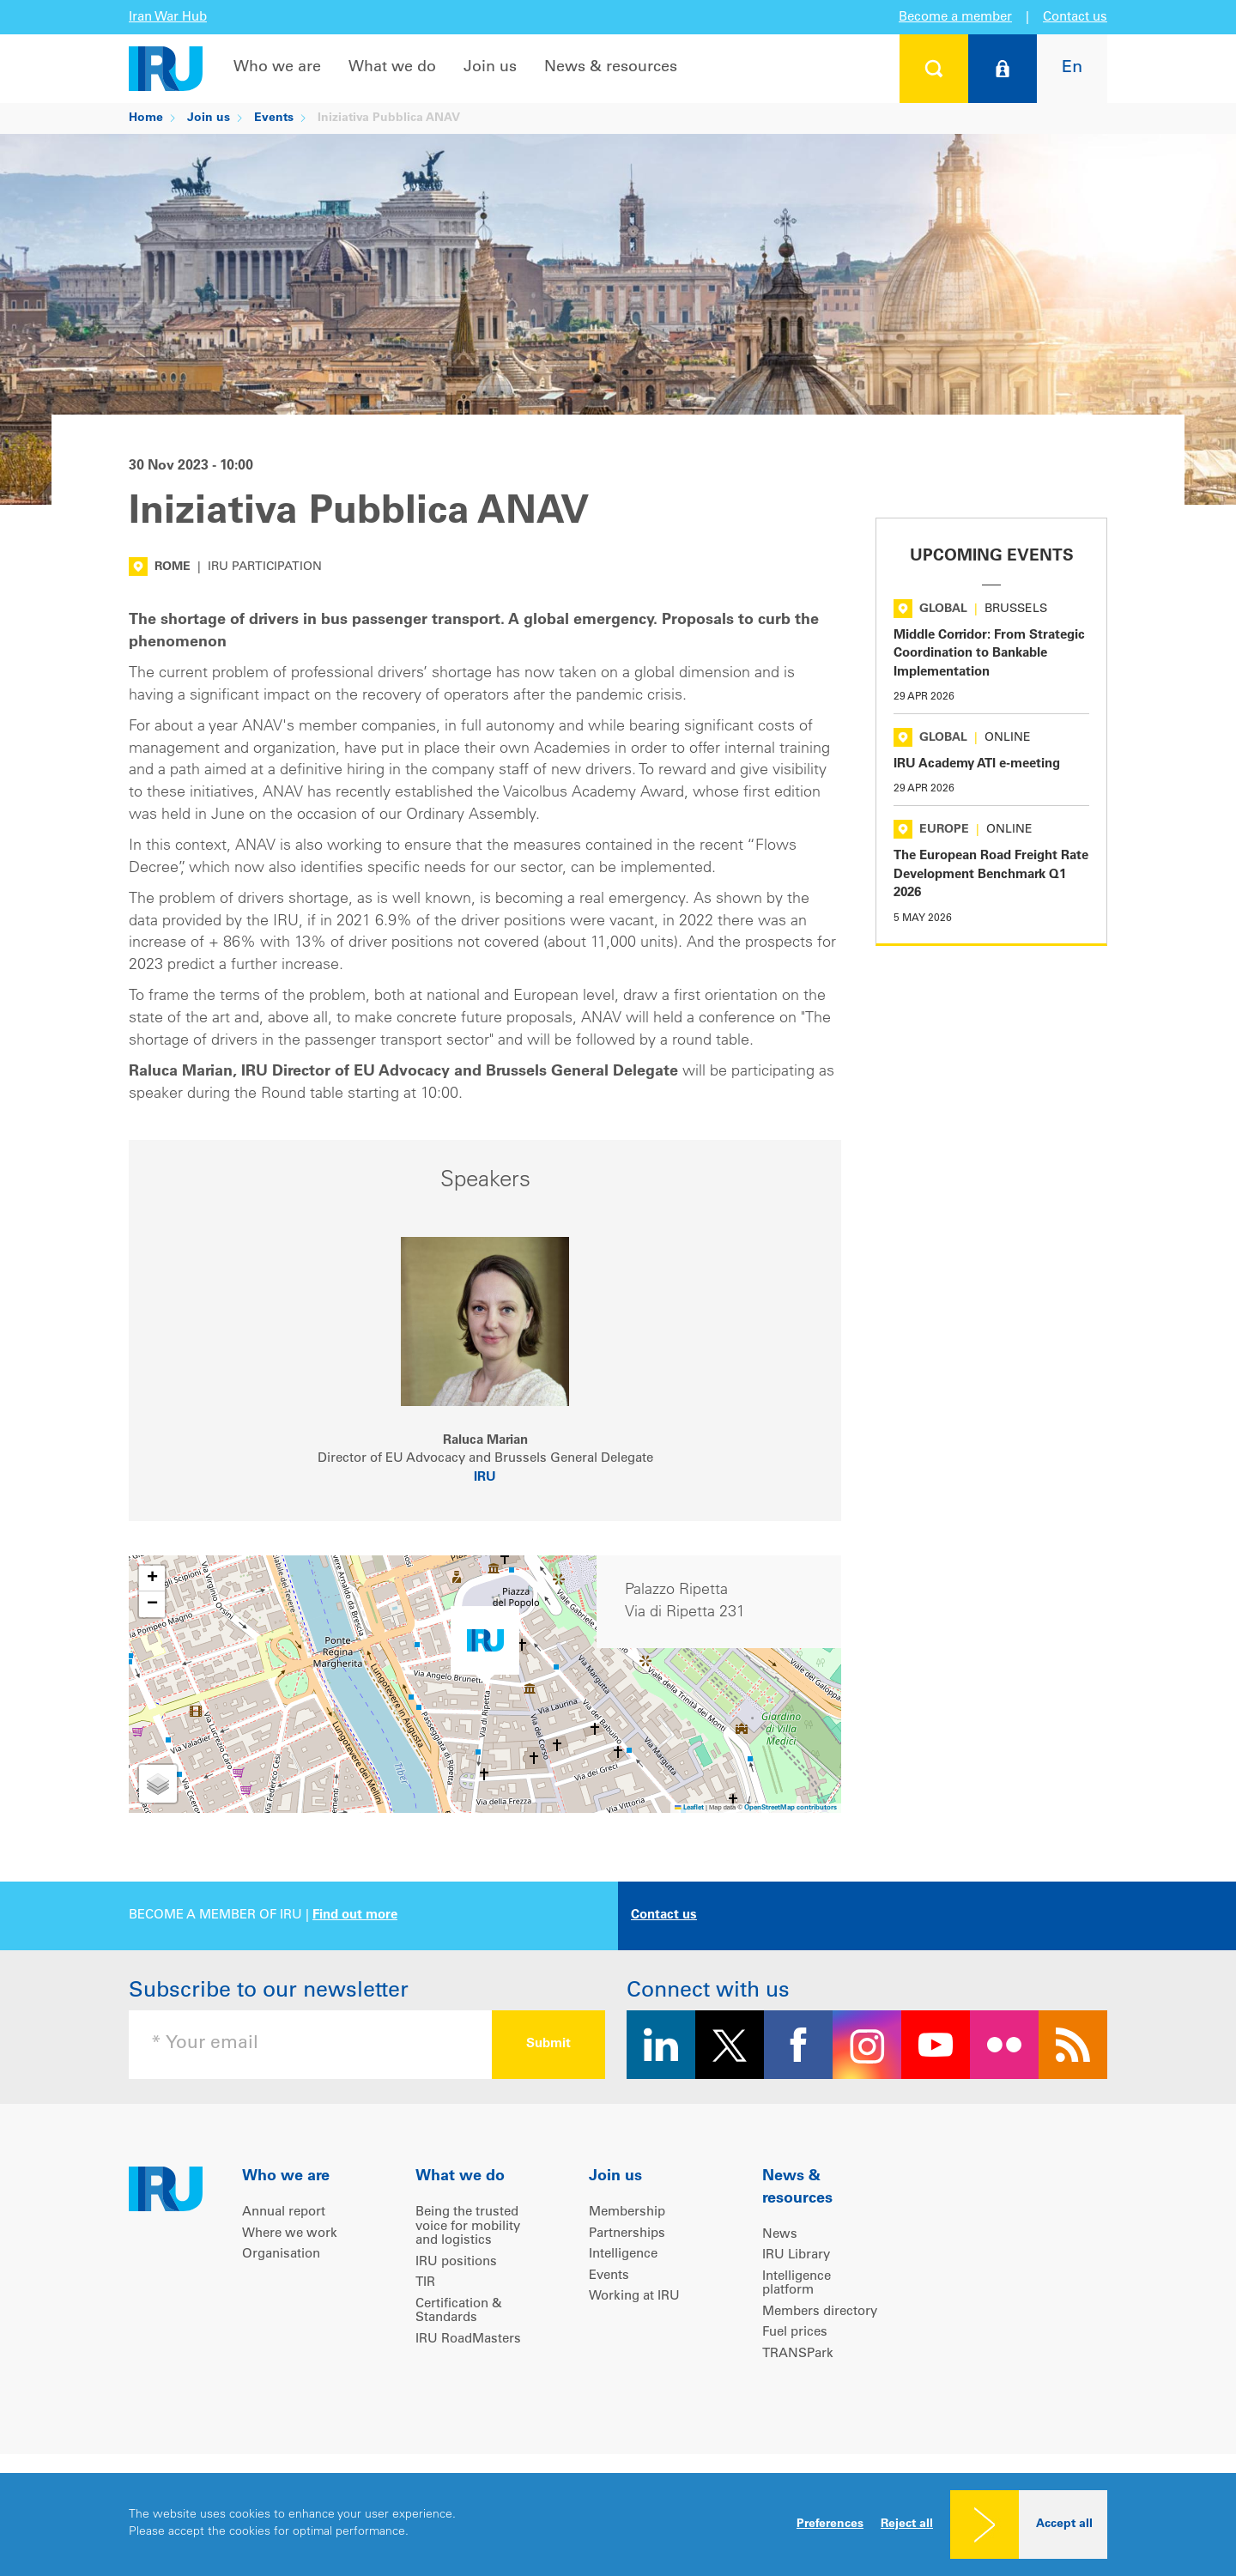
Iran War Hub (168, 17)
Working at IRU (634, 2296)
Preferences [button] (830, 2524)
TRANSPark (797, 2354)
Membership (627, 2212)
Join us (490, 68)
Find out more (354, 1915)
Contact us (1075, 17)
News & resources (610, 68)
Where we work (289, 2233)
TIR (425, 2282)
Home (146, 118)
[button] (485, 1645)
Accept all (1064, 2524)
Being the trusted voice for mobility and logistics (467, 2226)
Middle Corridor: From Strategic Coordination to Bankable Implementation (989, 654)
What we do (392, 68)
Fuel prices (794, 2332)
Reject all (907, 2524)
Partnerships (627, 2233)
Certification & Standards (458, 2311)
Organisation (281, 2254)
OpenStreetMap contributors (790, 1808)
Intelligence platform (796, 2284)
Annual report (283, 2212)
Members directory (819, 2312)
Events (274, 118)
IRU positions (456, 2262)
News (779, 2234)
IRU (485, 1477)
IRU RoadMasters (468, 2339)
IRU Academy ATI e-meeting (977, 764)
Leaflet (689, 1808)
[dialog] (618, 2524)
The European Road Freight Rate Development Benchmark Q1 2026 (991, 875)
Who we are (277, 68)
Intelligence (623, 2254)
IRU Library (796, 2255)
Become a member (955, 17)
